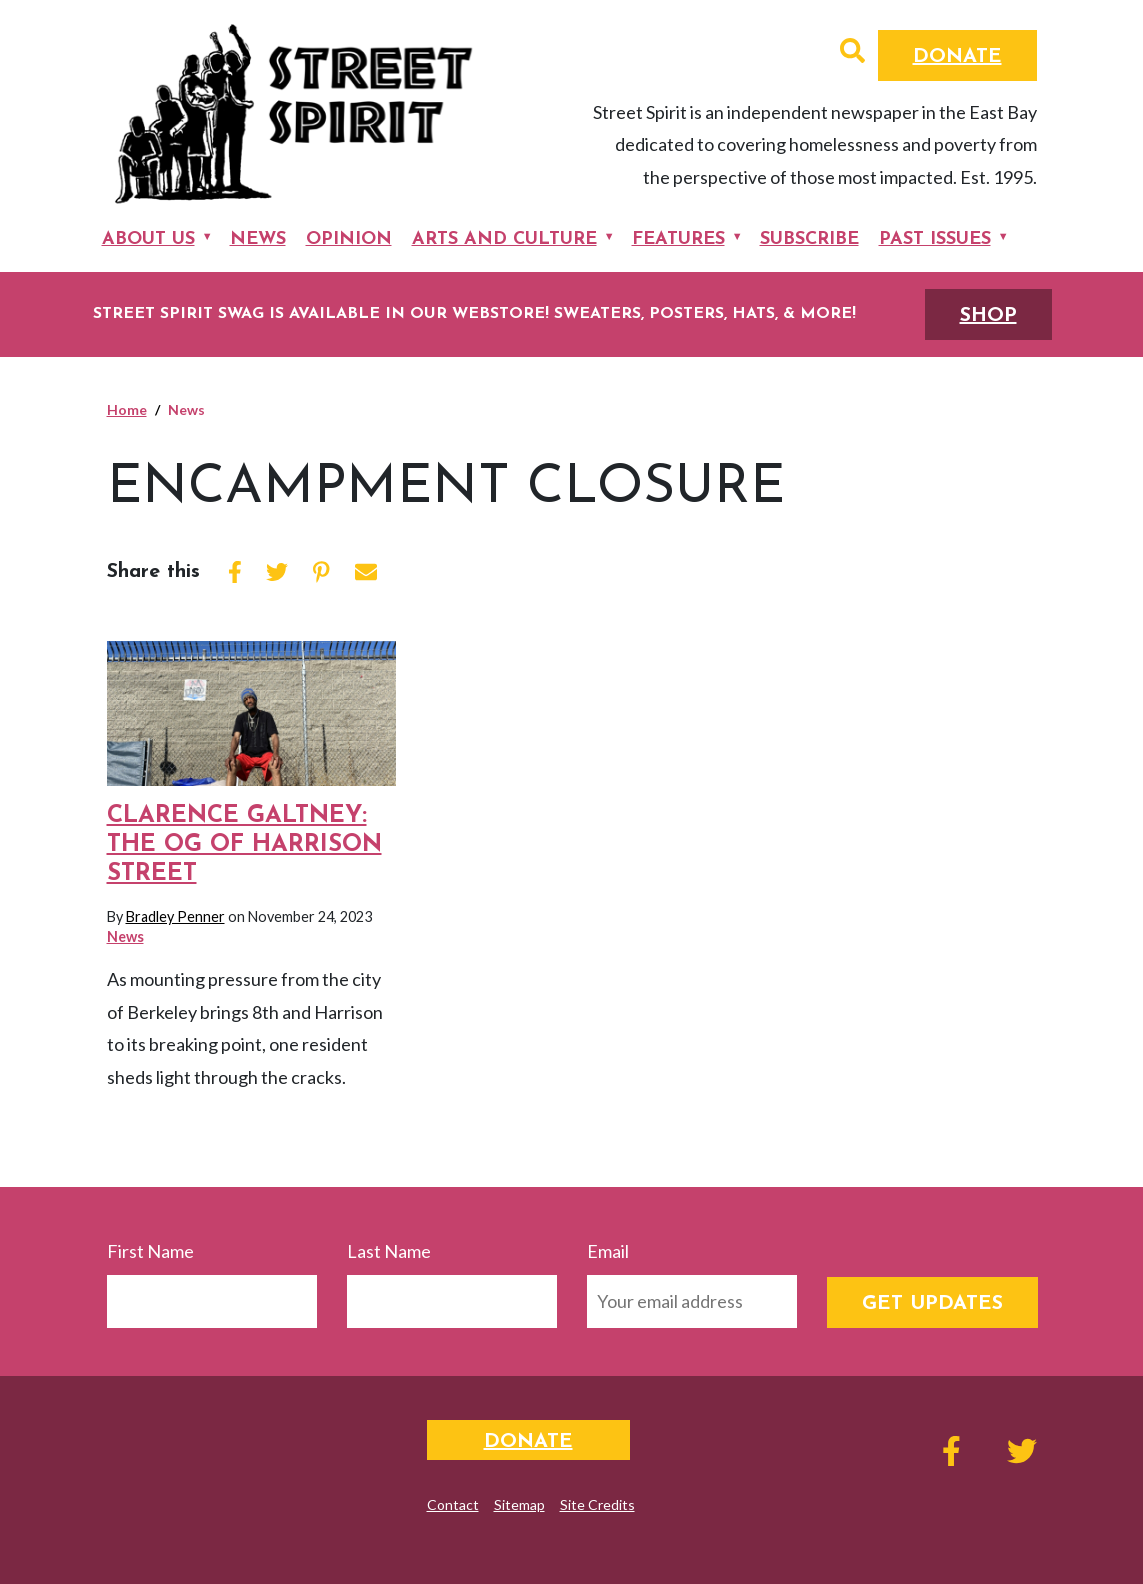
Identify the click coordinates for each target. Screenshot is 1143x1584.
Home (127, 409)
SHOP (988, 316)
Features (678, 239)
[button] (852, 53)
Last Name (389, 1251)
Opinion (349, 239)
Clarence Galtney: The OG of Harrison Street (244, 845)
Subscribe (809, 239)
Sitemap (519, 1504)
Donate (957, 57)
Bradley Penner (175, 916)
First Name (150, 1251)
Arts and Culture (504, 239)
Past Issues (935, 239)
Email (608, 1251)
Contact (453, 1504)
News (258, 239)
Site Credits (597, 1504)
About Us (148, 239)
